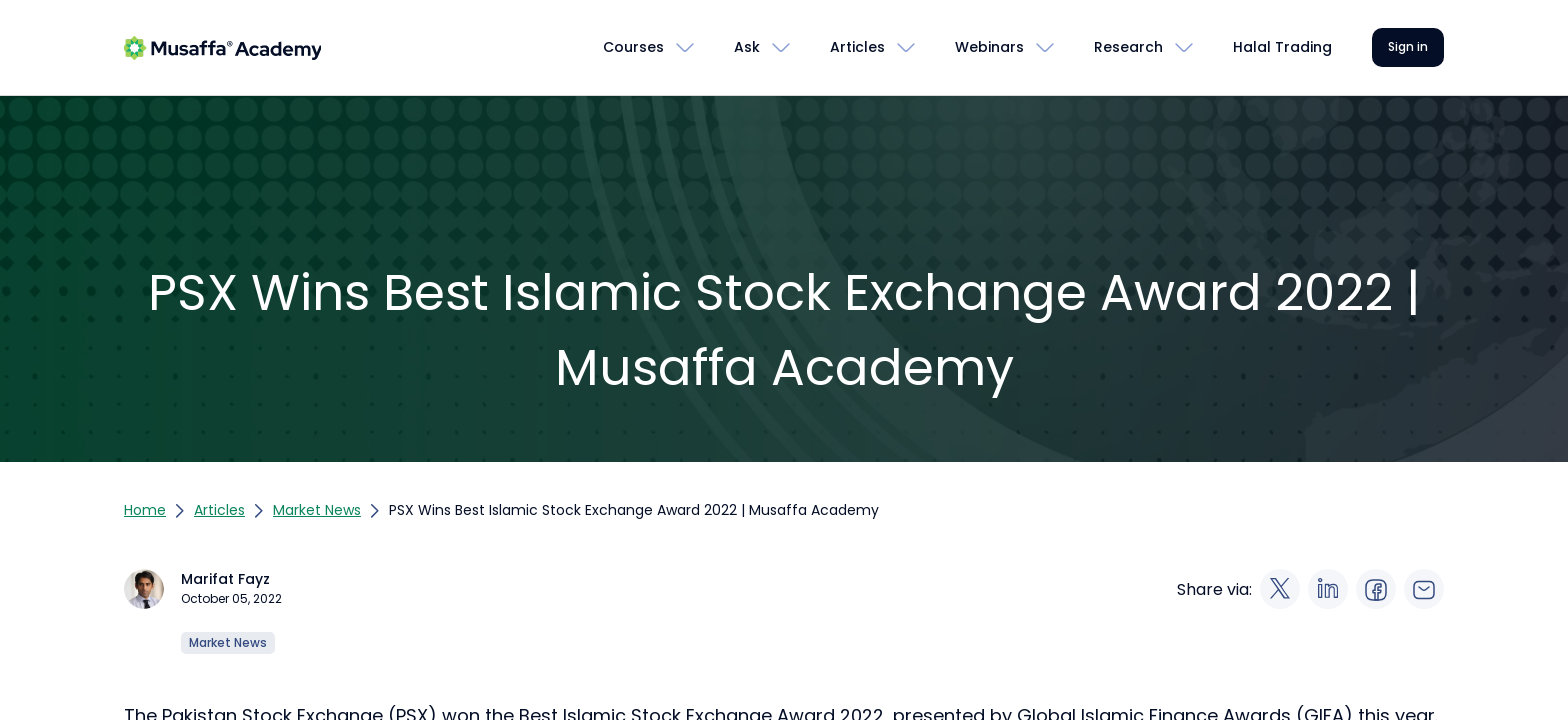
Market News (317, 510)
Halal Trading (1282, 47)
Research (1128, 47)
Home (145, 510)
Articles (857, 47)
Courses (633, 47)
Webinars (989, 47)
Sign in (1408, 46)
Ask (747, 47)
